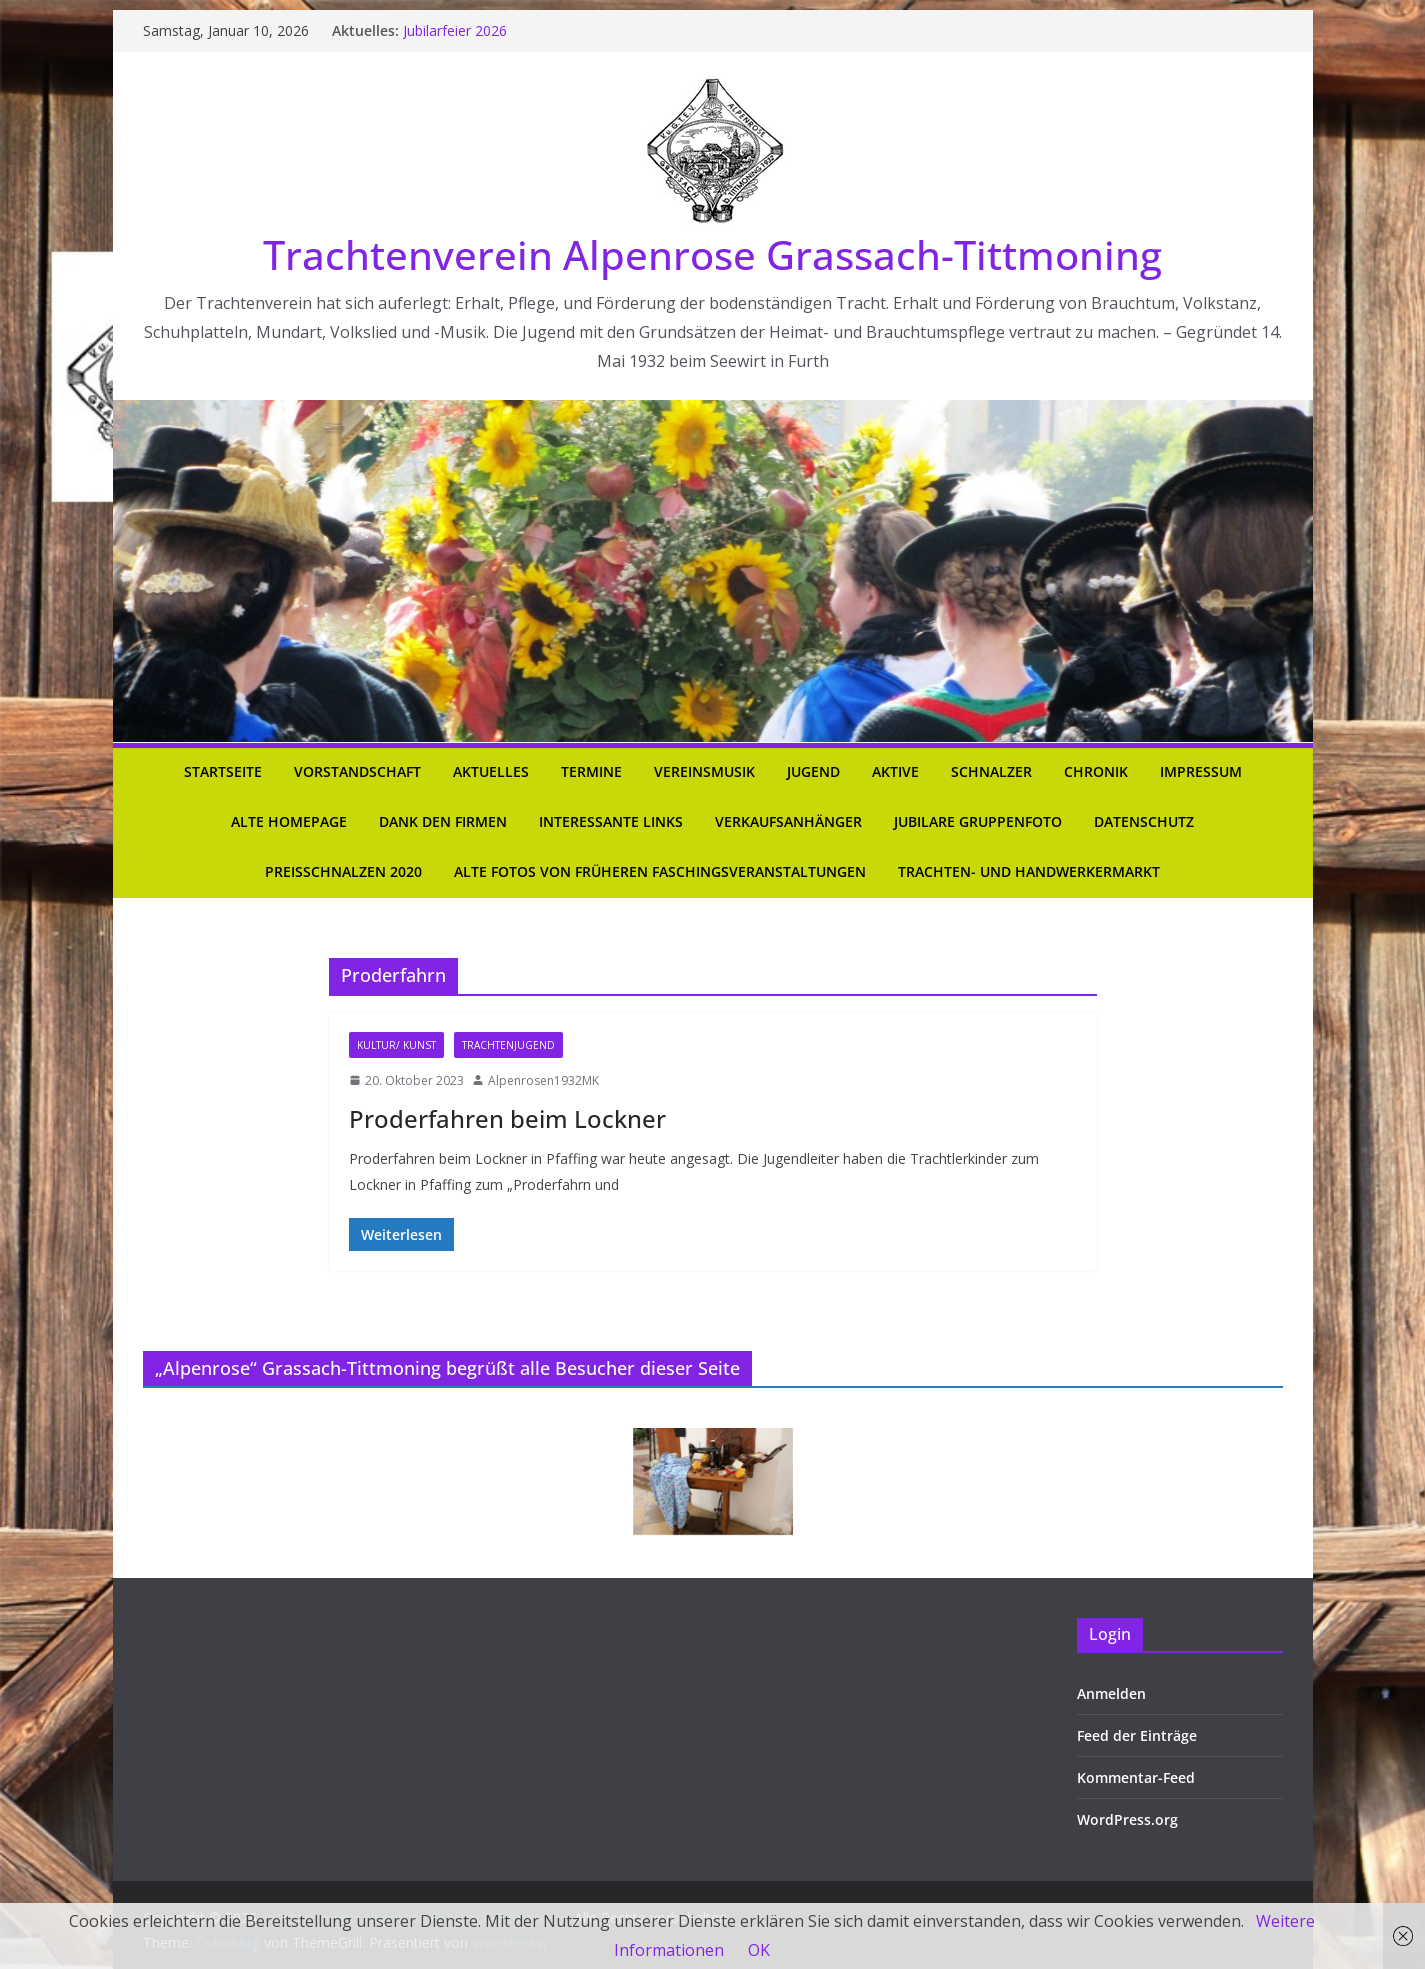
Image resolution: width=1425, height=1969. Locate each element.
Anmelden (1111, 1693)
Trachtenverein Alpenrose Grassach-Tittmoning (712, 254)
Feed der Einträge (1137, 1735)
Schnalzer (991, 771)
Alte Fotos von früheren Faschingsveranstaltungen (660, 871)
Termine (591, 771)
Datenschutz (1144, 821)
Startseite (223, 771)
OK (759, 1950)
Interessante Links (611, 821)
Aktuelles (491, 771)
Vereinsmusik (704, 771)
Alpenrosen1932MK (543, 1080)
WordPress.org (1127, 1819)
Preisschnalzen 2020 (343, 871)
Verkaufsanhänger (788, 821)
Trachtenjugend (508, 1045)
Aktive (895, 771)
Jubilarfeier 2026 (455, 30)
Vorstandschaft (357, 771)
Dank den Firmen (443, 821)
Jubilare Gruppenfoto (978, 821)
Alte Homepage (289, 821)
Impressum (1201, 771)
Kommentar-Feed (1136, 1777)
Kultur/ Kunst (396, 1045)
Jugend (813, 771)
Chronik (1096, 771)
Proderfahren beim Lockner (507, 1118)
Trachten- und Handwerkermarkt (1029, 871)
